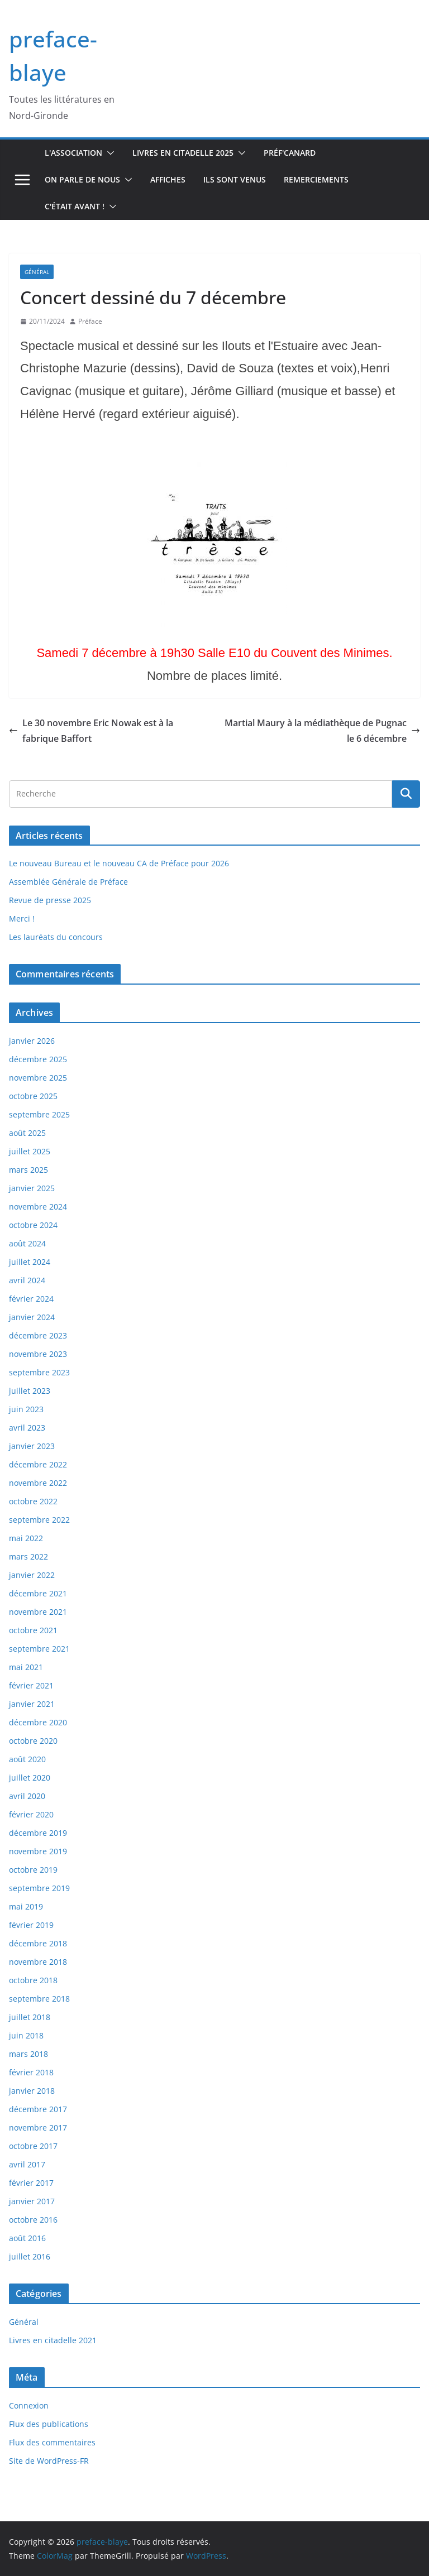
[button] (108, 153)
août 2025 (27, 1133)
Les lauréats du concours (56, 937)
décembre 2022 (38, 1464)
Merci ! (22, 918)
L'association (73, 152)
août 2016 (27, 2238)
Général (37, 272)
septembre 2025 (39, 1114)
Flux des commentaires (52, 2442)
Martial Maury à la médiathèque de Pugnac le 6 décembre (322, 731)
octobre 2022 (33, 1501)
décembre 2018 (38, 1943)
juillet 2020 (29, 1777)
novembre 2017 (38, 2127)
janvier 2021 (32, 1704)
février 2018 (31, 2072)
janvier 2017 (32, 2201)
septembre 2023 (39, 1372)
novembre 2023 (38, 1354)
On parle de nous (82, 179)
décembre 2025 (38, 1059)
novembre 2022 (38, 1483)
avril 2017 (27, 2164)
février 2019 (31, 1925)
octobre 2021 (33, 1630)
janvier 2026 (32, 1040)
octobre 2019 (33, 1869)
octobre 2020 (33, 1740)
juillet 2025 (29, 1151)
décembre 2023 (38, 1335)
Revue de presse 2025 (50, 900)
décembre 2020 (38, 1722)
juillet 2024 (29, 1261)
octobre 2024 (33, 1225)
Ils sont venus (234, 179)
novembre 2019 (38, 1851)
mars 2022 (28, 1556)
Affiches (167, 179)
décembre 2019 (38, 1832)
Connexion (29, 2405)
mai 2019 (26, 1906)
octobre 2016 (33, 2219)
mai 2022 (26, 1538)
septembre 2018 (39, 1998)
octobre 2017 (33, 2146)
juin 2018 (26, 2035)
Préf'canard (290, 152)
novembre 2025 (38, 1077)
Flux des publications (48, 2424)
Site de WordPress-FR (49, 2460)
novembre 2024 (38, 1206)
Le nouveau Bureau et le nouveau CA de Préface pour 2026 (119, 863)
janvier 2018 (32, 2090)
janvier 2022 (32, 1575)
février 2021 (31, 1685)
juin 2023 (26, 1409)
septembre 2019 (39, 1888)
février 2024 (31, 1298)
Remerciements (316, 179)
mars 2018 (28, 2054)
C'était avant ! (74, 206)
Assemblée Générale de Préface (68, 881)
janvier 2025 (32, 1188)
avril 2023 (27, 1427)
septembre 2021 (39, 1648)
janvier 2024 (32, 1317)
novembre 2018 (38, 1961)
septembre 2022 (39, 1519)
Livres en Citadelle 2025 (182, 152)
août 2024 (27, 1243)
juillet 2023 (29, 1390)
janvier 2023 (32, 1446)
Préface (90, 321)
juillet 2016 (29, 2256)
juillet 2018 (29, 2017)
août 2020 (27, 1759)
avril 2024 (27, 1280)
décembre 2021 (38, 1593)
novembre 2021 (38, 1611)
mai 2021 (26, 1667)
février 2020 (31, 1814)
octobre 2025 (33, 1096)
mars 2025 (28, 1169)
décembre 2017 (38, 2109)
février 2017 (31, 2182)
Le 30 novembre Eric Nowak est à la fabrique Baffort (91, 731)
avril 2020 (27, 1796)
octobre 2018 (33, 1980)
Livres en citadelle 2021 (53, 2340)
